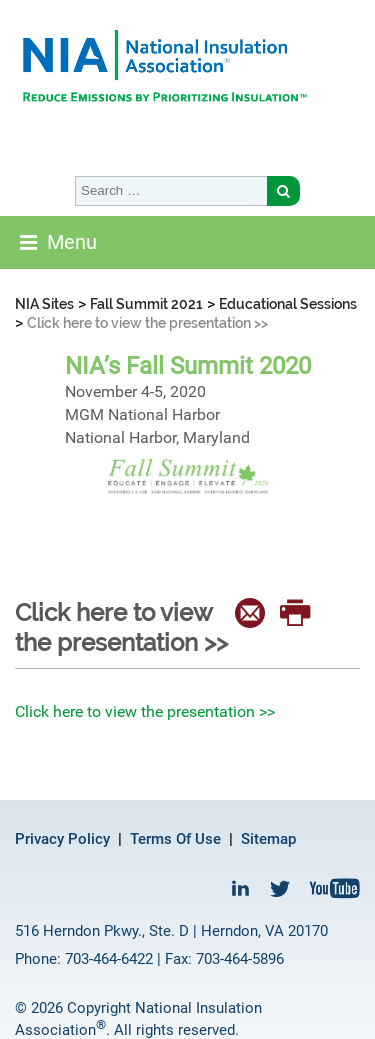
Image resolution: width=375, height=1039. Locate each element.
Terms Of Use (175, 839)
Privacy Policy (62, 839)
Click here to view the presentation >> (145, 711)
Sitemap (268, 839)
